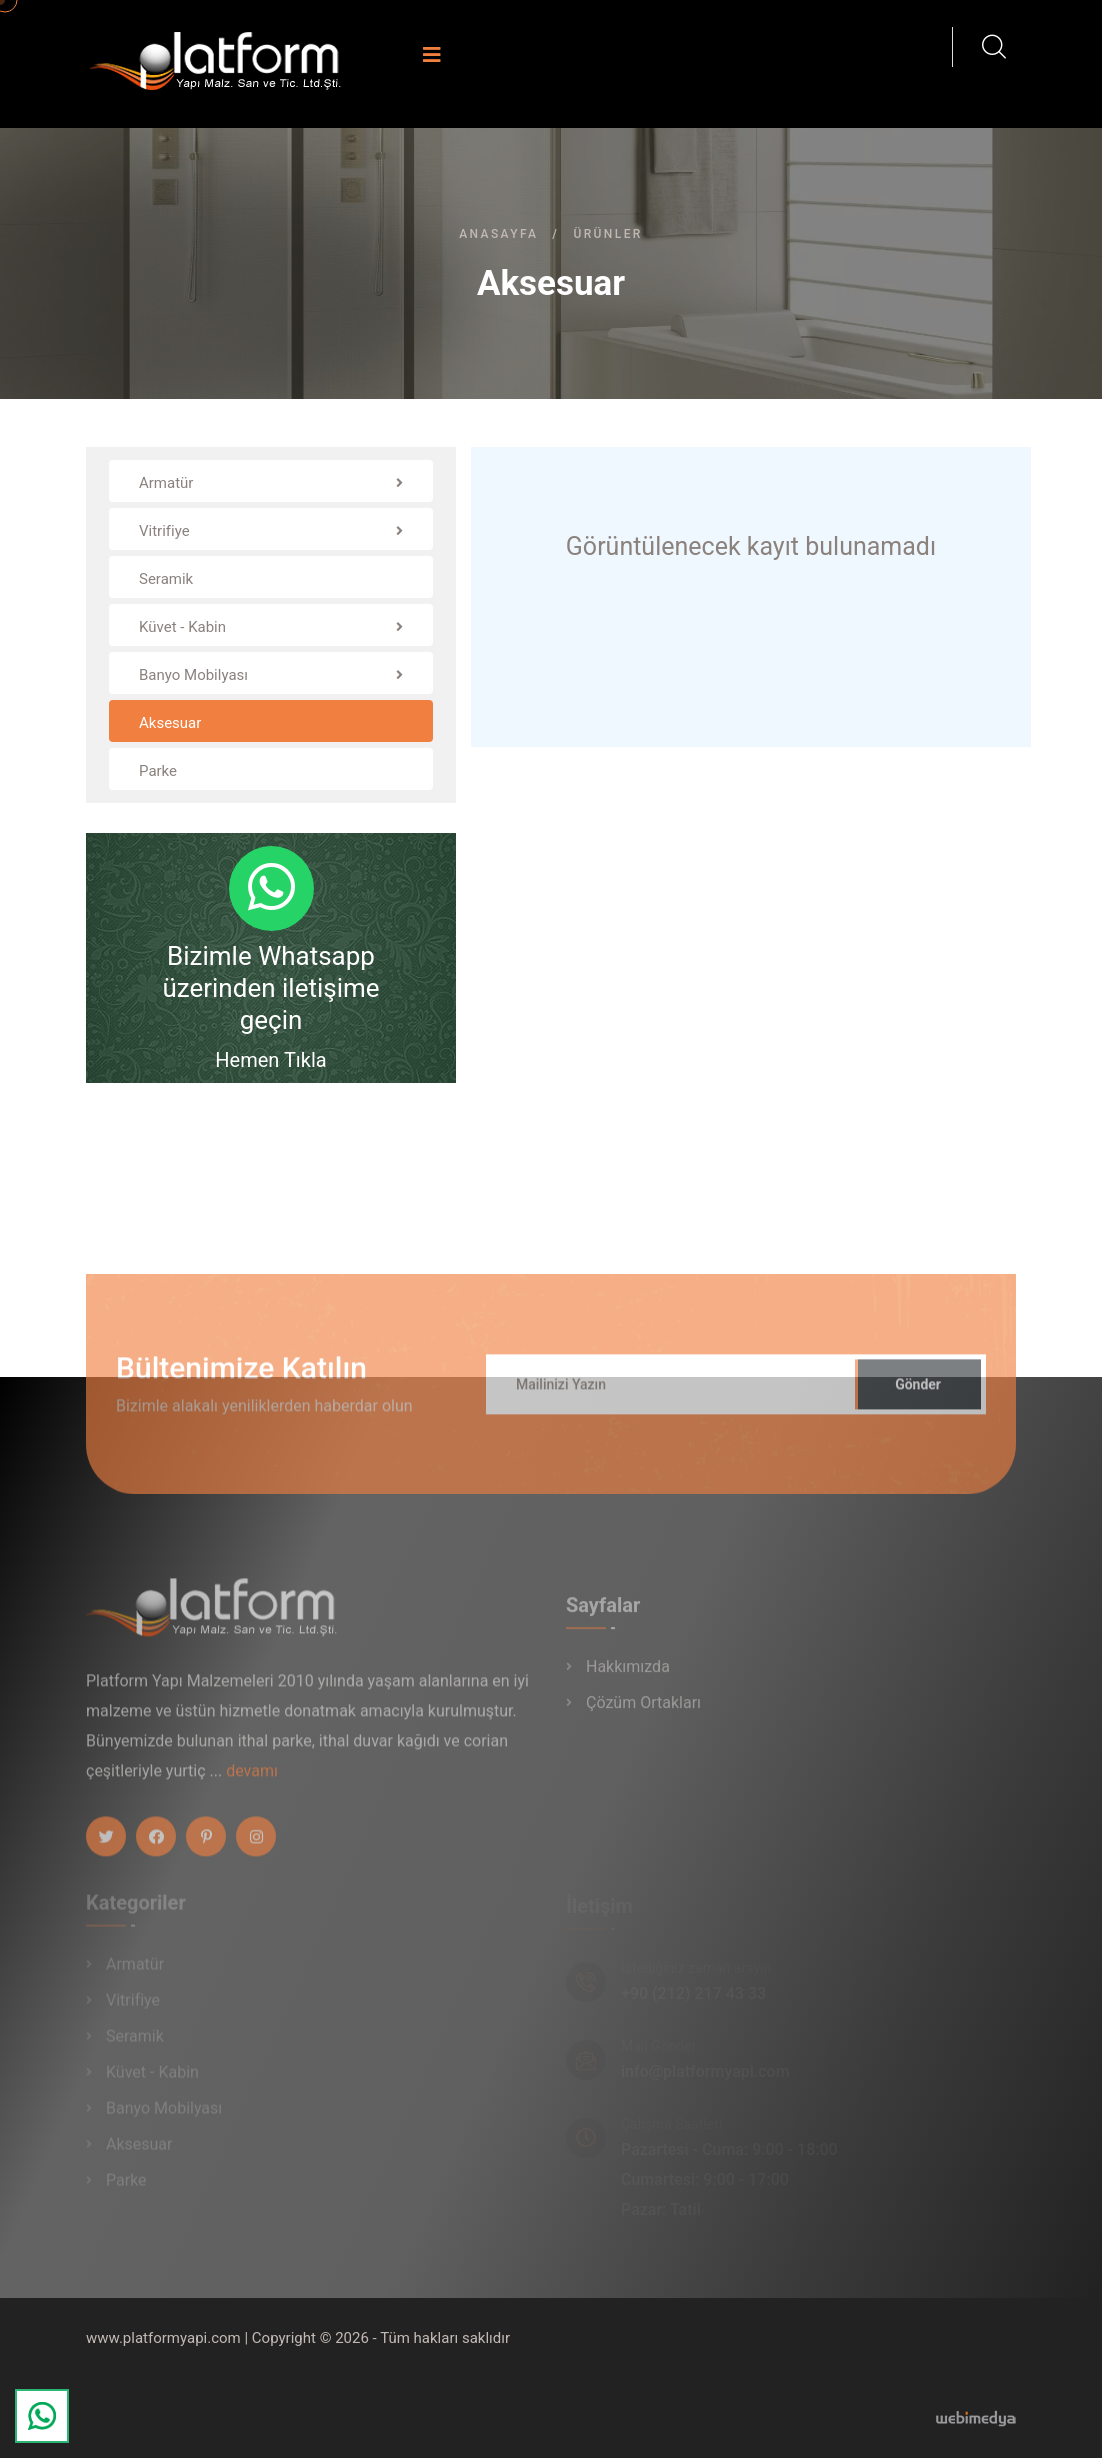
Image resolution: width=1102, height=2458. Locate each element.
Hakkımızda (628, 1673)
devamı (252, 1777)
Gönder (918, 1391)
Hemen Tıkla (270, 1060)
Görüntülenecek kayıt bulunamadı (751, 546)
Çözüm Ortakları (643, 1709)
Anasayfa (498, 234)
